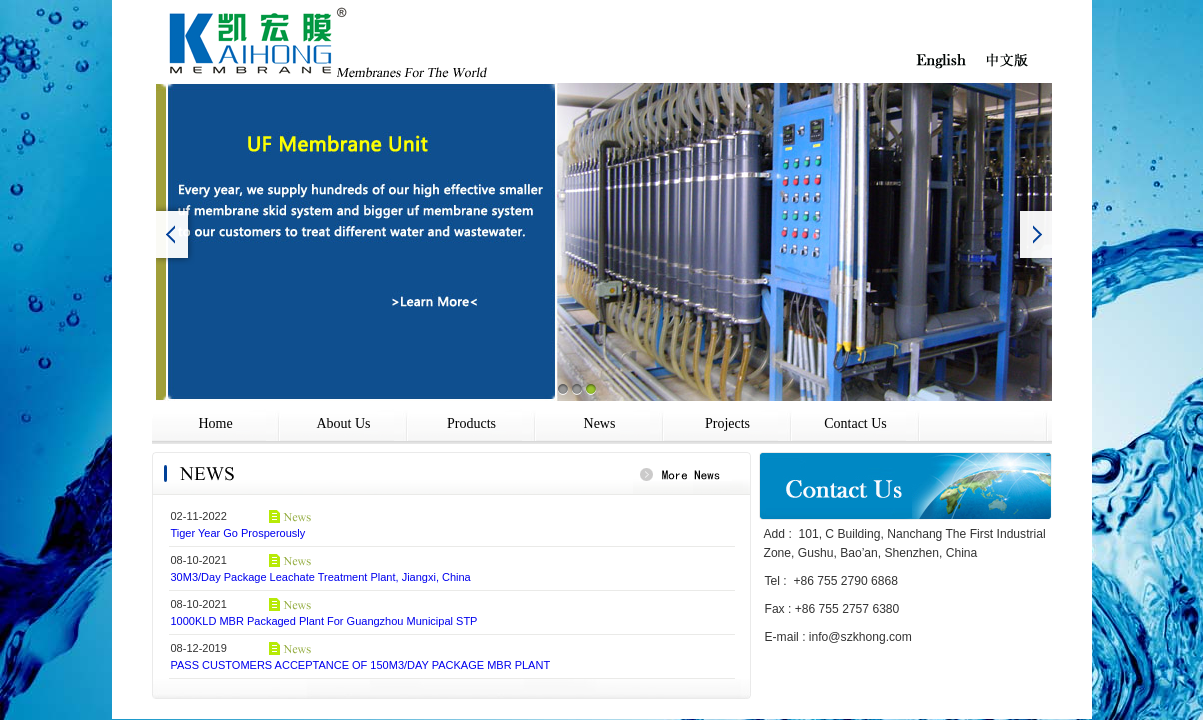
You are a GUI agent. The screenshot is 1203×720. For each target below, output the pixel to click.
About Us (343, 423)
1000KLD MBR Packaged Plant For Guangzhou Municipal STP (324, 621)
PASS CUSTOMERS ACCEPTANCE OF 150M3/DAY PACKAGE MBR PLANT (361, 665)
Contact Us (855, 423)
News (600, 423)
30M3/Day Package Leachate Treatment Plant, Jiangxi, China (321, 577)
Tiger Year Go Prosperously (238, 533)
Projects (727, 423)
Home (215, 423)
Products (471, 423)
